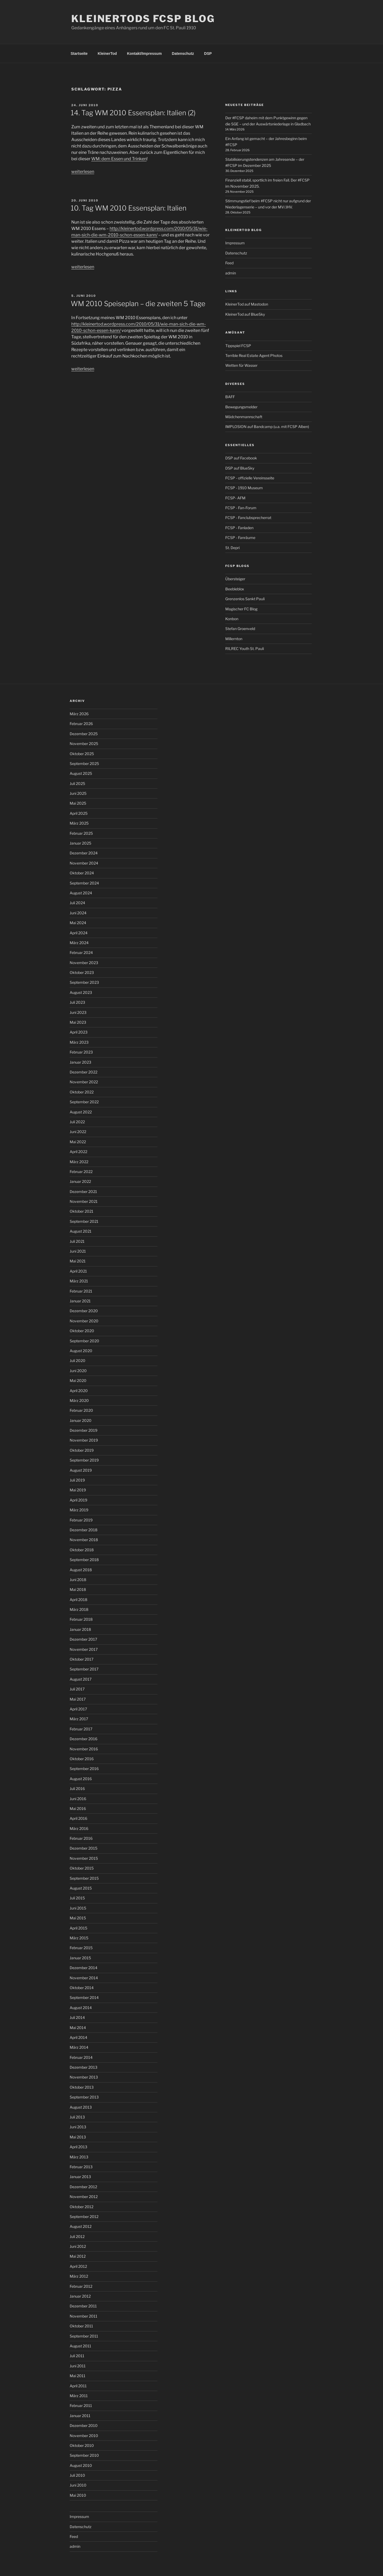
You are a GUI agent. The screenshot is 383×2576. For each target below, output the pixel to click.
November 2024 (84, 863)
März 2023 (79, 1042)
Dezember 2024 (84, 853)
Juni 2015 (78, 1908)
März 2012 (79, 2276)
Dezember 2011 (83, 2306)
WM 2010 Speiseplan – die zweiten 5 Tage (138, 303)
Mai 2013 (78, 2137)
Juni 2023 (78, 1012)
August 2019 (81, 1470)
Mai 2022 (78, 1141)
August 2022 (81, 1112)
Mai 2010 (78, 2495)
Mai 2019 (78, 1490)
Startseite (79, 53)
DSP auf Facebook (241, 458)
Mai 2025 (78, 803)
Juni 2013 (78, 2127)
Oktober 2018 (82, 1550)
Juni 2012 (78, 2246)
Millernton (233, 638)
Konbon (231, 618)
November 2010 (84, 2435)
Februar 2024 (81, 952)
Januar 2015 (80, 1958)
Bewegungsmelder (241, 407)
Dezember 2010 (84, 2425)
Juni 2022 (78, 1131)
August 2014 (81, 2007)
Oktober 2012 (81, 2206)
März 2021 (79, 1281)
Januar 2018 (80, 1629)
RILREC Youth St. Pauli (244, 648)
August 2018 (81, 1569)
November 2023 (84, 962)
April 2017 (78, 1709)
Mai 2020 (78, 1380)
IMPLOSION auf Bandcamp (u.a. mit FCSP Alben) (267, 426)
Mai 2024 (78, 922)
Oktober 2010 (82, 2445)
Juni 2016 (78, 1798)
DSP (208, 53)
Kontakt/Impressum (144, 53)
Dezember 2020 (84, 1310)
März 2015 (79, 1938)
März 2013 (79, 2157)
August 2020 (81, 1350)
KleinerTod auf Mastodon (246, 304)
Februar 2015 (81, 1947)
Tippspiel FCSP (238, 345)
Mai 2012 (78, 2256)
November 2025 (84, 743)
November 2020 (84, 1321)
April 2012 (78, 2266)
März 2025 (79, 823)
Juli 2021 (77, 1241)
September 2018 (84, 1559)
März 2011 (79, 2395)
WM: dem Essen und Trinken (119, 158)
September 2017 (84, 1669)
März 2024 (79, 942)
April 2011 (78, 2386)
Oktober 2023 (82, 972)
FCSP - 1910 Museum (244, 487)
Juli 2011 (77, 2355)
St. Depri (232, 547)
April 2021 (78, 1271)
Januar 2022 (80, 1181)
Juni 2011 (78, 2366)
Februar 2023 (81, 1052)
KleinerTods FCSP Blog (143, 18)
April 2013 (78, 2147)
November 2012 (84, 2196)
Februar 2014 (81, 2057)
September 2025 (84, 763)
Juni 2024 (78, 913)
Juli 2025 (77, 783)
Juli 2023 (77, 1002)
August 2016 (81, 1778)
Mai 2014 (78, 2027)
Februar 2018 (81, 1619)
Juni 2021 (78, 1251)
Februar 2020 (81, 1410)
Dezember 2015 (83, 1848)
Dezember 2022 (83, 1072)
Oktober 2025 (82, 753)
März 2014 (79, 2047)
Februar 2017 (81, 1729)
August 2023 (81, 992)
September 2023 (84, 982)
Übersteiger (235, 579)
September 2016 (84, 1768)
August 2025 (81, 773)
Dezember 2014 (83, 1967)
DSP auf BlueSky (239, 468)
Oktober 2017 (81, 1659)
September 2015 (84, 1878)
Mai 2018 (78, 1589)
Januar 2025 (80, 843)
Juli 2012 (77, 2236)
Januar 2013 (80, 2176)
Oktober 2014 (82, 1987)
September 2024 (84, 883)
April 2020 (79, 1390)
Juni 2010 (78, 2485)
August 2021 (80, 1231)
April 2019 (78, 1500)
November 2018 (84, 1539)
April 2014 (78, 2037)
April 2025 (79, 813)
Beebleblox (234, 589)
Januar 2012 (80, 2296)
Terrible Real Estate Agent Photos (253, 355)
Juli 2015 (77, 1898)
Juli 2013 (77, 2117)
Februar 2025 (81, 833)
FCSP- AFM (235, 498)
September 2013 (84, 2097)
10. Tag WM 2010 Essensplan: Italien (128, 208)
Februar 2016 (81, 1838)
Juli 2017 (77, 1689)
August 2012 (80, 2226)
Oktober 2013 (82, 2087)
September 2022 (84, 1102)
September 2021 (84, 1221)
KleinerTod (107, 53)
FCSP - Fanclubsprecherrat (248, 517)
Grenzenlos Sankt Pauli (245, 598)
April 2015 (78, 1928)
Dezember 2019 (83, 1430)
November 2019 (84, 1440)
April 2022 (78, 1151)
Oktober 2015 (82, 1868)
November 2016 (84, 1749)
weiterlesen (82, 171)
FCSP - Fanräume (240, 537)
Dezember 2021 (83, 1191)
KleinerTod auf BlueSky (245, 314)
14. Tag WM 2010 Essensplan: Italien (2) (133, 113)
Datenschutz (183, 53)
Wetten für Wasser (241, 365)
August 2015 (81, 1888)
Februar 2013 (81, 2167)
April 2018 (78, 1599)
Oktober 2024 (82, 873)
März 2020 (79, 1400)
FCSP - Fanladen (239, 527)
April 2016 (78, 1818)
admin (230, 273)
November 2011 (83, 2316)
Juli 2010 (77, 2475)
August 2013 (81, 2107)
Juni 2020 (78, 1370)
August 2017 (80, 1679)
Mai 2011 (77, 2375)
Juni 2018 (78, 1579)
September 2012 (84, 2216)
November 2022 (84, 1082)
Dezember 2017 (83, 1639)
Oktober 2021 (81, 1211)
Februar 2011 (81, 2405)
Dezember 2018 (83, 1530)
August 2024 (81, 893)
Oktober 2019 (82, 1450)
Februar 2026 (81, 723)
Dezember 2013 (83, 2067)
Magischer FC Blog (241, 609)
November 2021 (84, 1201)
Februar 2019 (81, 1520)
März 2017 (79, 1719)
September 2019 (84, 1460)
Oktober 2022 (82, 1092)
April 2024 (79, 933)
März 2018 (79, 1609)
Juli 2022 (77, 1122)
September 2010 (84, 2455)
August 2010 (81, 2465)
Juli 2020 (77, 1360)
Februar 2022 (81, 1171)
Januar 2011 (80, 2415)
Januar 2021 (80, 1301)
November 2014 (84, 1978)
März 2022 (79, 1161)
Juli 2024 (77, 902)
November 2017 (84, 1649)
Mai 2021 (78, 1261)
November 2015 (84, 1858)
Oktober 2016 (82, 1758)
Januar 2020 (80, 1420)
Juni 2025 (78, 793)
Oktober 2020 (82, 1330)
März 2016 (79, 1828)
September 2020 (84, 1341)
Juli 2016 (77, 1788)
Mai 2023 (78, 1022)
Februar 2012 (81, 2286)
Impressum (235, 243)
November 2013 (84, 2077)
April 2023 (79, 1032)
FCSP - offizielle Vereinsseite (249, 478)
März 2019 (79, 1510)
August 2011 (80, 2346)
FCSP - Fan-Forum (240, 507)
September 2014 (84, 1997)
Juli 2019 (77, 1480)
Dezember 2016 (83, 1738)
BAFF (230, 396)
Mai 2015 (78, 1918)
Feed (229, 263)
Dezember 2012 (83, 2186)
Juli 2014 (77, 2017)
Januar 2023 (80, 1062)
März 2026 (79, 713)
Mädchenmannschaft (243, 416)
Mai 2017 (78, 1699)
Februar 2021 (81, 1291)
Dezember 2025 (84, 733)
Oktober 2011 (81, 2326)
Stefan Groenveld (240, 628)
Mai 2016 (78, 1808)
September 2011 (84, 2336)
